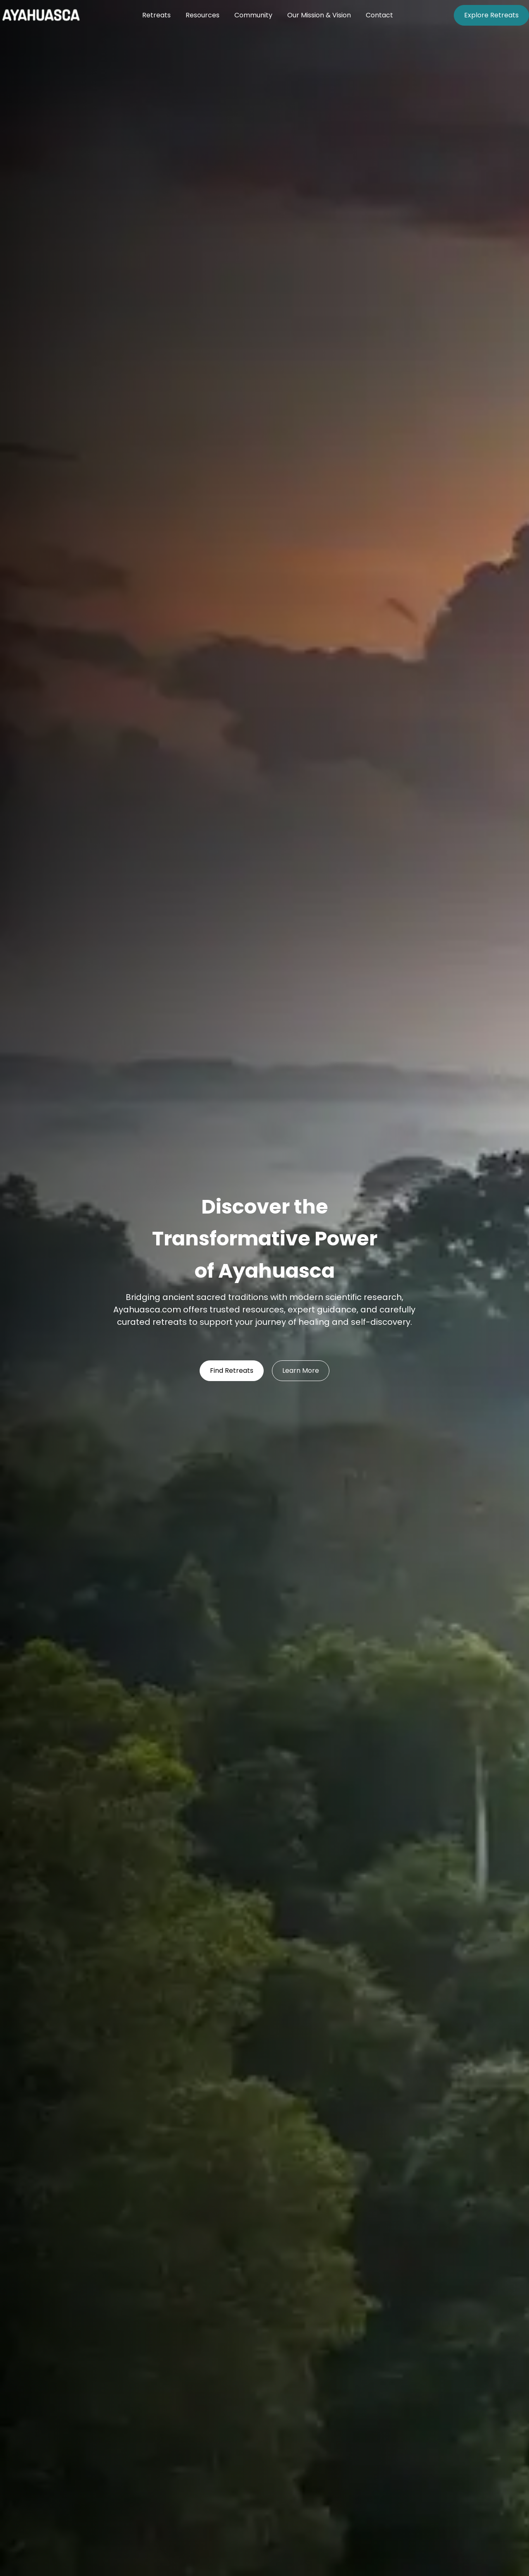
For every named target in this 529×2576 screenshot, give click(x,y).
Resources (202, 15)
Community (253, 15)
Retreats (156, 15)
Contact (379, 15)
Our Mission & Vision (319, 15)
